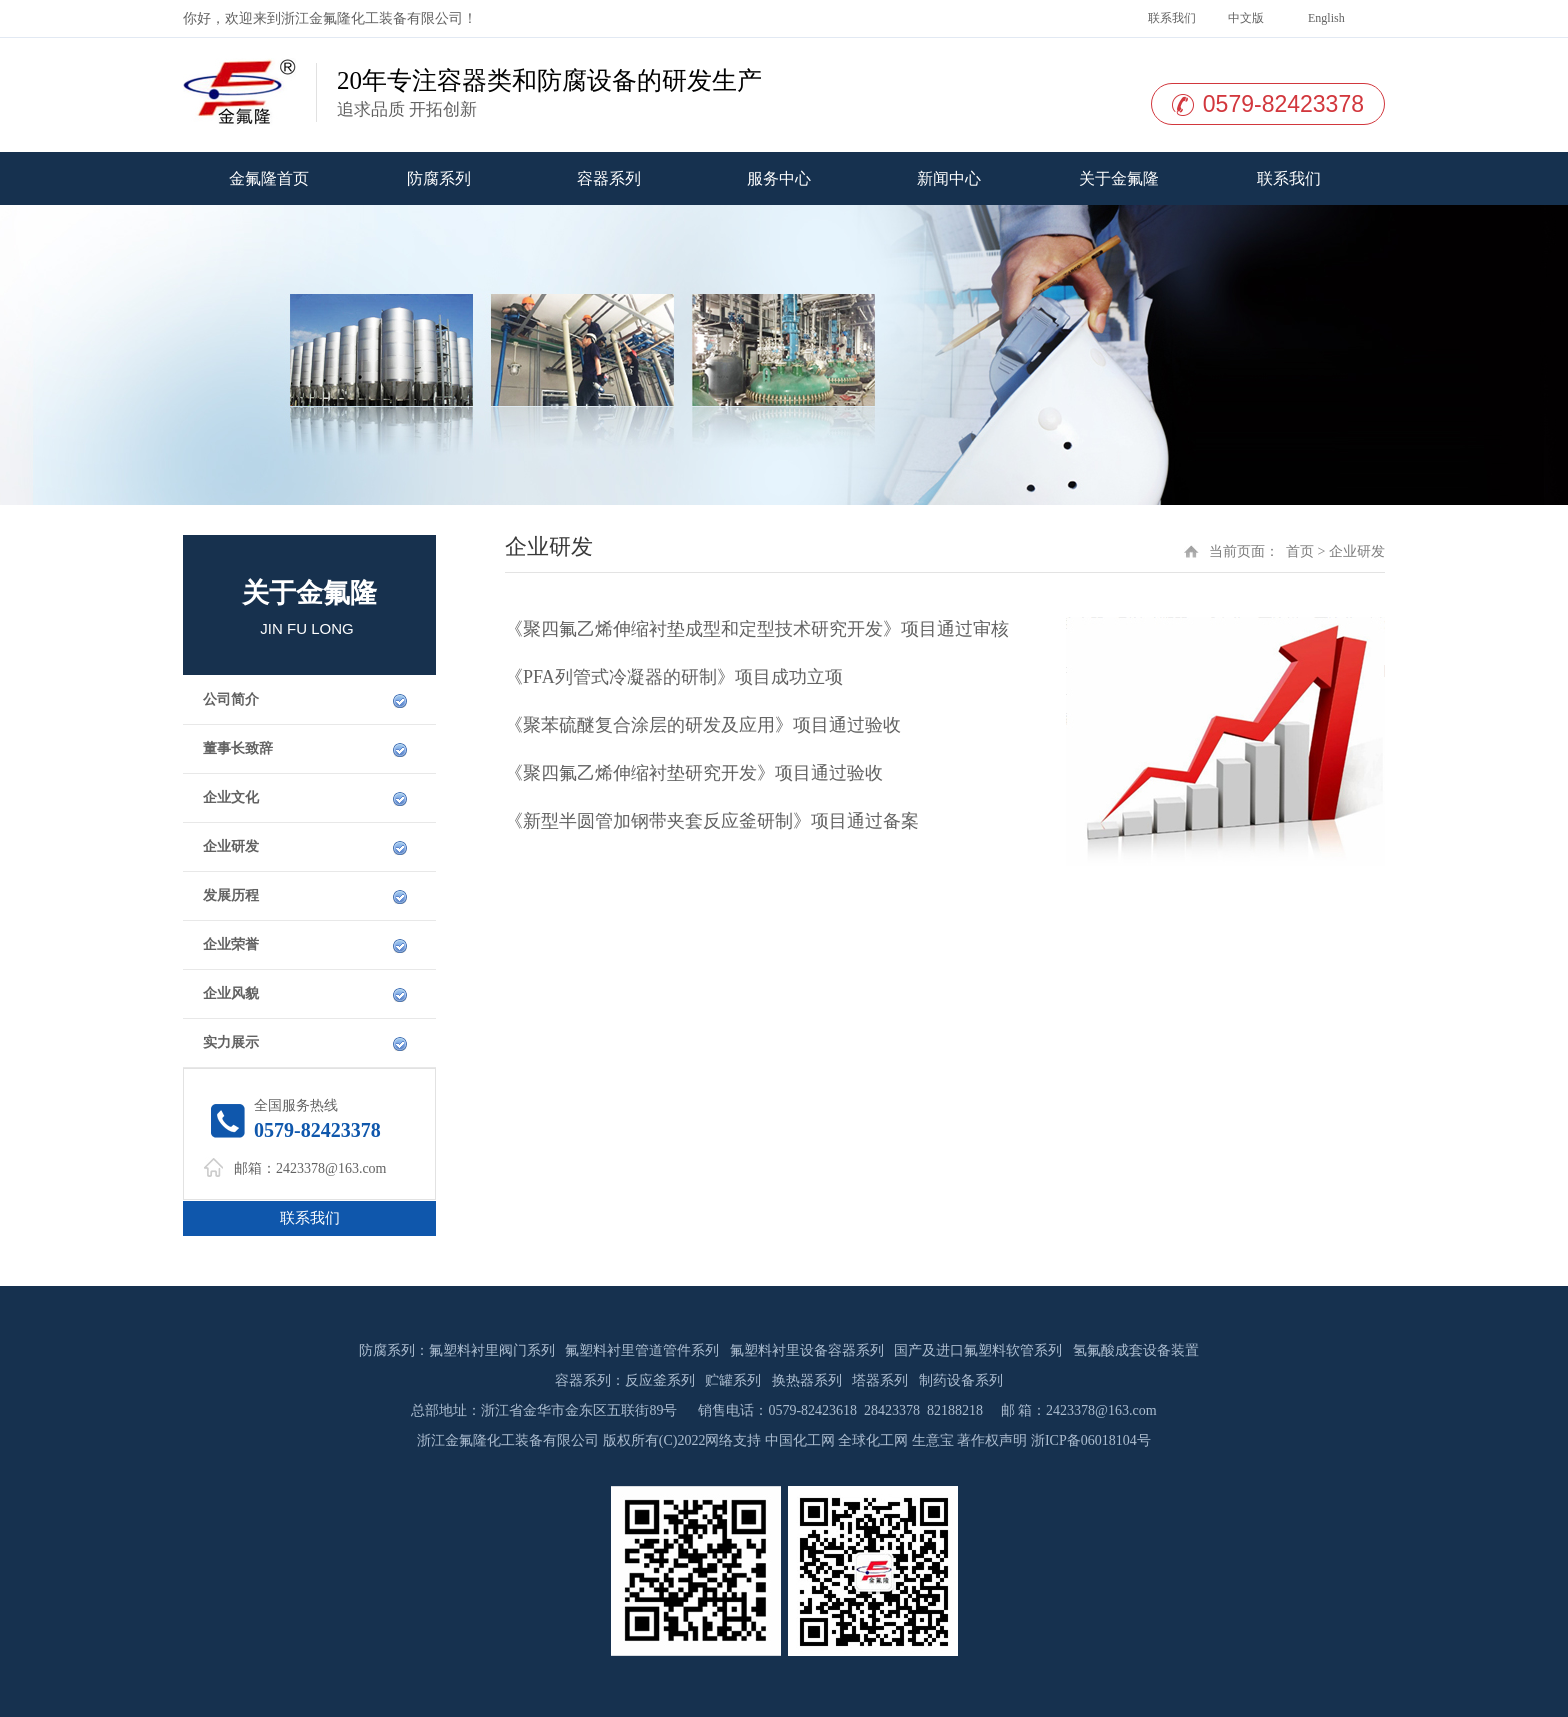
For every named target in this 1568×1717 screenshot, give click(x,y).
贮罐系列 (733, 1380)
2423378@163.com (331, 1168)
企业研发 (231, 846)
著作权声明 (992, 1440)
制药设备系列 (961, 1380)
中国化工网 (800, 1440)
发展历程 (231, 895)
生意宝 (933, 1440)
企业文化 (231, 797)
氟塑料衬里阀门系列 (492, 1350)
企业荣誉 (231, 944)
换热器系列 (807, 1380)
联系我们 (1170, 18)
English (1325, 18)
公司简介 (231, 699)
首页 (1300, 551)
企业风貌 (231, 993)
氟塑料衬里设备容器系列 (807, 1350)
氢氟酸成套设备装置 (1136, 1350)
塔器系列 (880, 1380)
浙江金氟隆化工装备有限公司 (372, 18)
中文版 (1244, 18)
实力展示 (231, 1042)
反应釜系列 (660, 1380)
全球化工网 (873, 1440)
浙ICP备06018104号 (1091, 1440)
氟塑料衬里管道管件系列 (642, 1350)
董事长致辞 (238, 748)
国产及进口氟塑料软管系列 (978, 1350)
